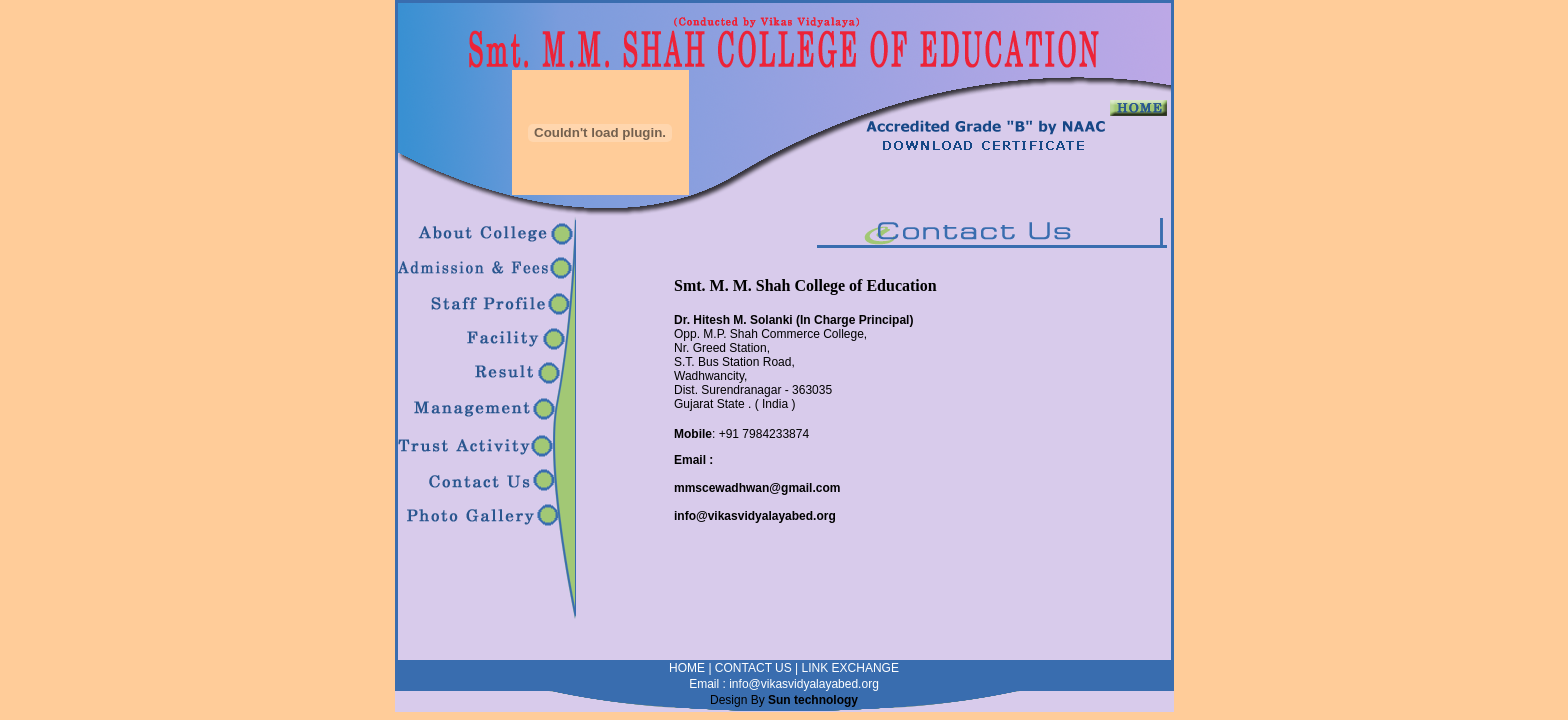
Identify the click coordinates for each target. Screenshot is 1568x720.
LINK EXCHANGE (850, 668)
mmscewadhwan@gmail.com (757, 488)
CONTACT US (753, 668)
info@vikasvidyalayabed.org (755, 516)
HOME (687, 668)
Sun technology (813, 700)
